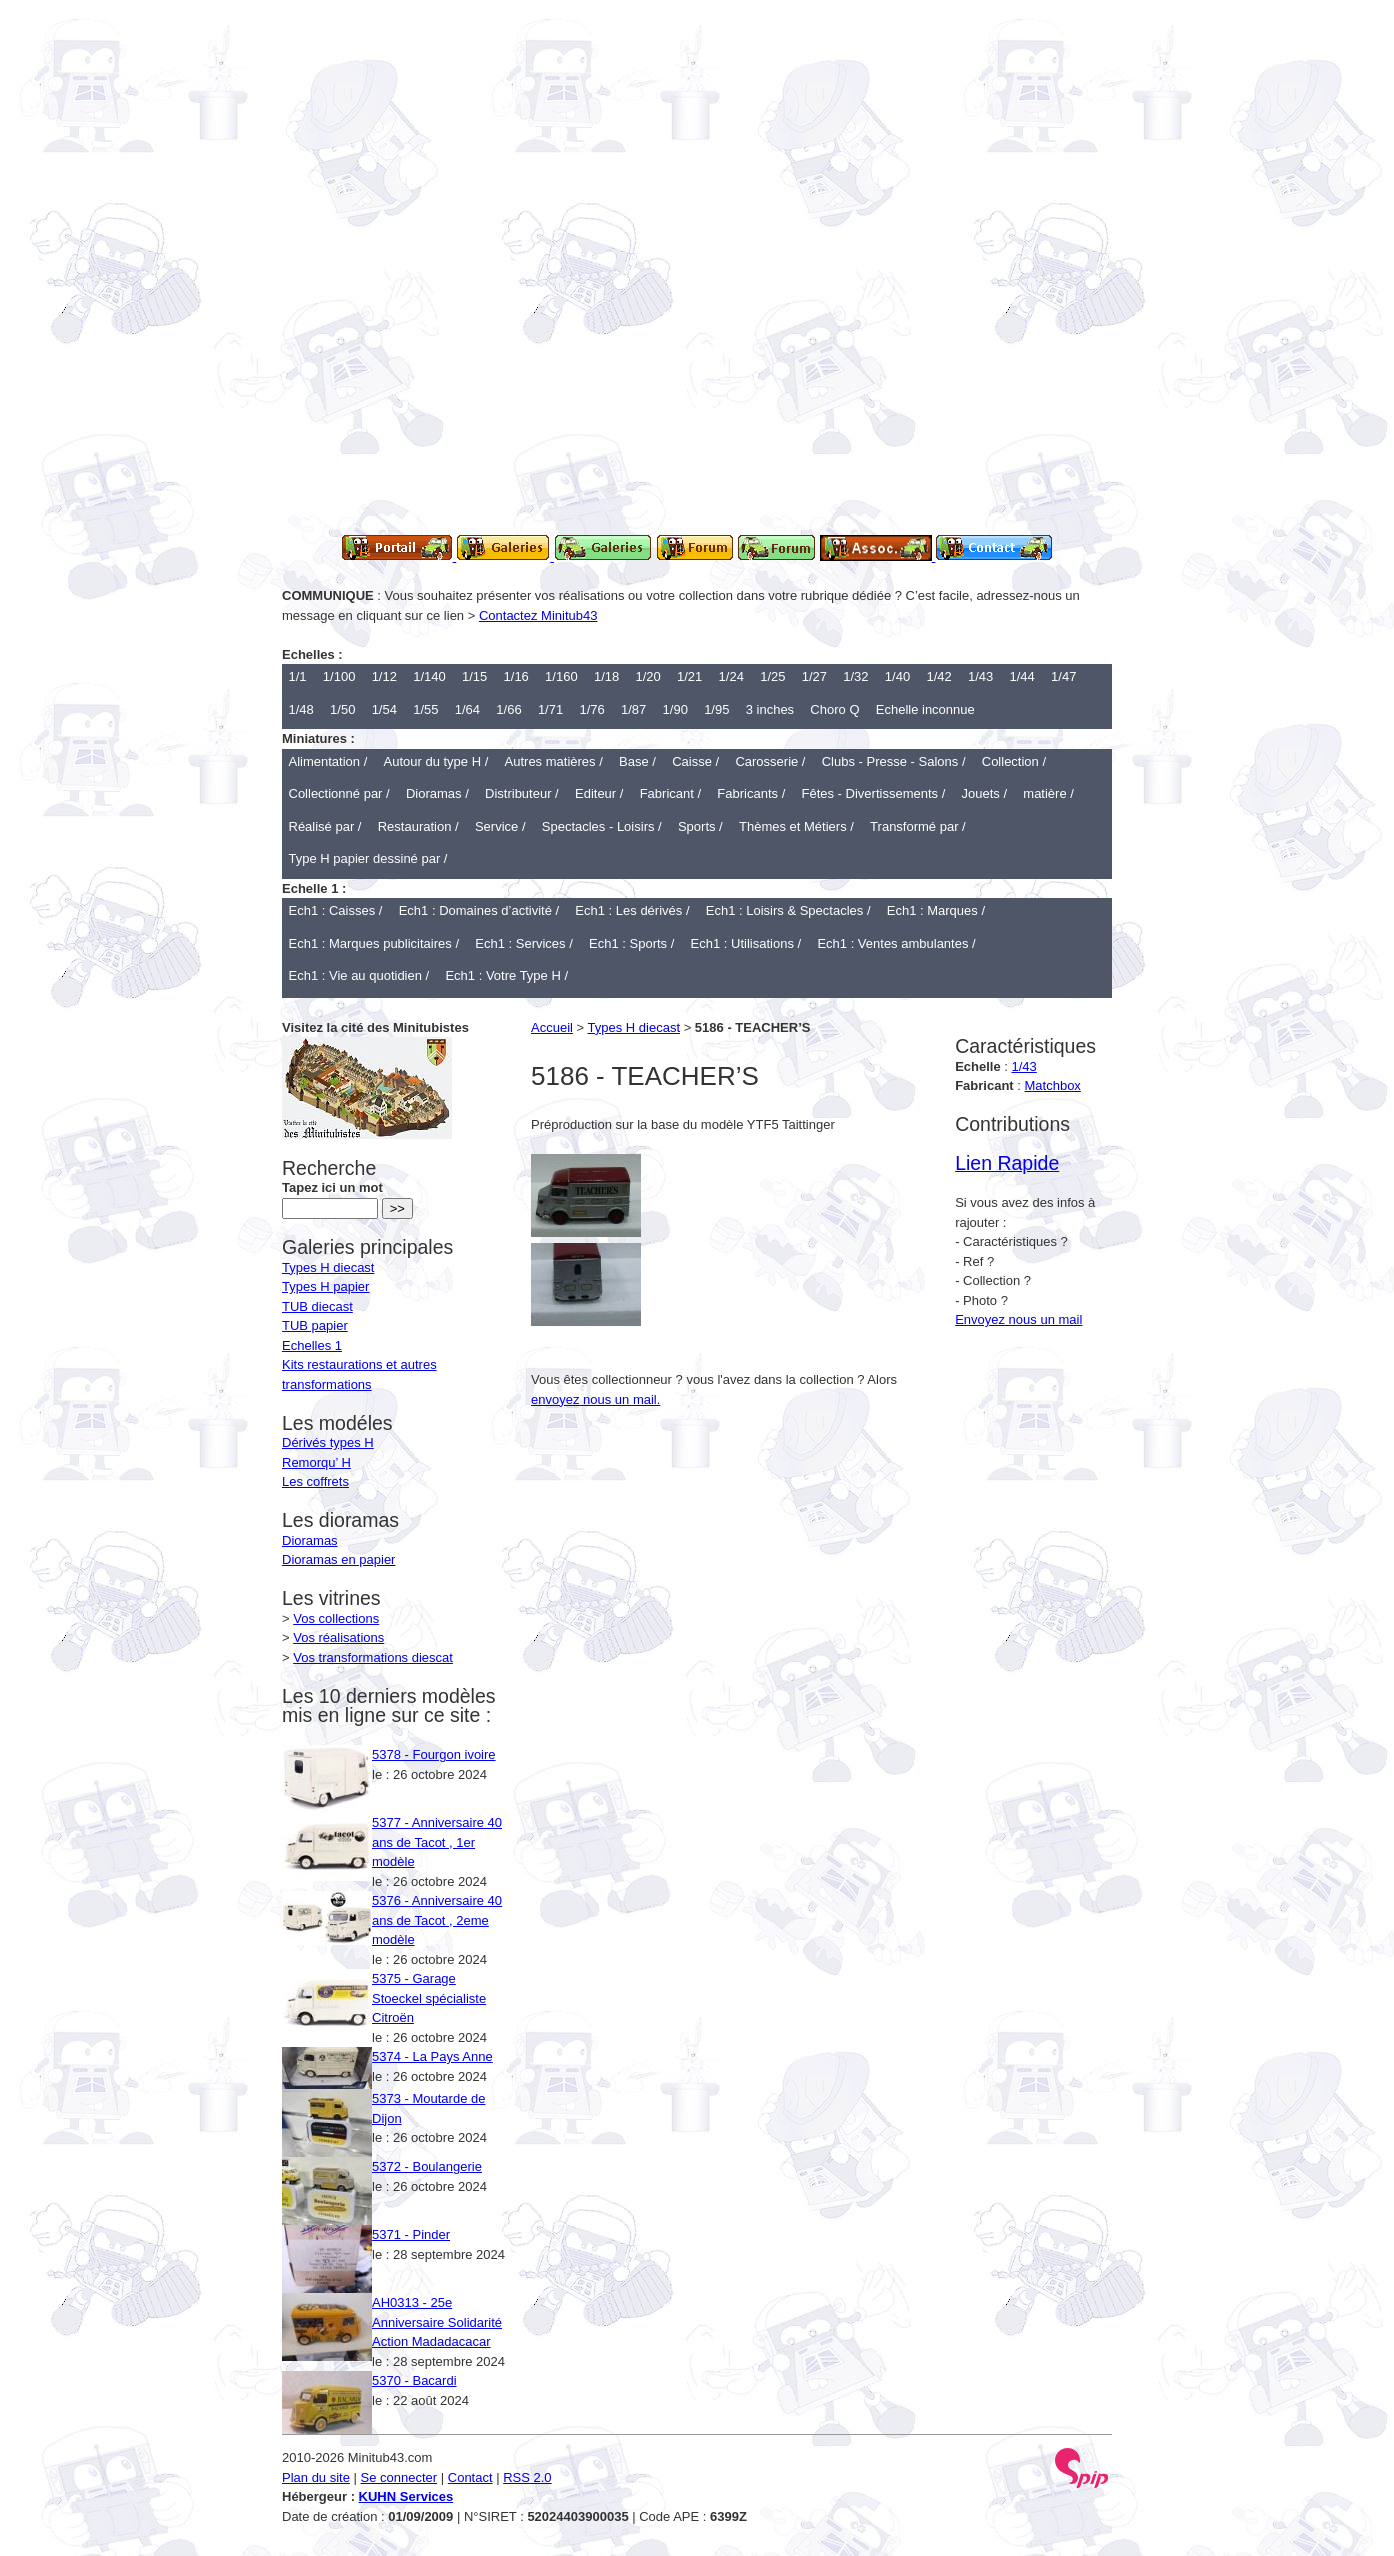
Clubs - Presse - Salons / (894, 761)
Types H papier (325, 1286)
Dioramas (310, 1540)
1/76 (591, 709)
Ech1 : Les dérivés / (632, 910)
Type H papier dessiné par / (368, 858)
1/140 (429, 676)
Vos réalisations (338, 1637)
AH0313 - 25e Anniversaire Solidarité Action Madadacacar (437, 2322)
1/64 (467, 709)
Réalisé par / (325, 826)
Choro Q (834, 709)
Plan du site (316, 2477)
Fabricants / (751, 793)
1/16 (516, 676)
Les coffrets (315, 1481)
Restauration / (418, 826)
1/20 (647, 676)
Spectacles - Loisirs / (602, 826)
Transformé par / (918, 826)
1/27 (814, 676)
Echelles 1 (312, 1345)
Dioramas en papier (338, 1559)
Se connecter (399, 2477)
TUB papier (315, 1325)
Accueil (552, 1027)
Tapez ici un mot (332, 1177)
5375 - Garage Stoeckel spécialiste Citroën (429, 1998)
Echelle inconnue (925, 709)
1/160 (561, 676)
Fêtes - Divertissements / (874, 793)
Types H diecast (634, 1027)
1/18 (606, 676)
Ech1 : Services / (524, 943)
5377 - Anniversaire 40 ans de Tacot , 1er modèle (437, 1842)
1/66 (508, 709)
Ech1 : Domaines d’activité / (479, 910)
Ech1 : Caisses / (336, 910)
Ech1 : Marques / (936, 910)
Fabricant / (670, 793)
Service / (500, 826)
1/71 (550, 709)
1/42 (938, 676)
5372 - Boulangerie (427, 2166)
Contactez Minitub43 (538, 615)
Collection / (1014, 761)
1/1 (298, 676)
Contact (470, 2477)
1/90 (675, 709)
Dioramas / (437, 793)
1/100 (339, 676)
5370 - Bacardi (414, 2380)
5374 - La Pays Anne (432, 2056)
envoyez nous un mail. (595, 1399)
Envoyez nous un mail (1018, 1319)
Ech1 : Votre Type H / (506, 975)
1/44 (1022, 676)
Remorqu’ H (316, 1462)
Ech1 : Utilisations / (746, 943)
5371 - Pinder (411, 2234)
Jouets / (985, 793)
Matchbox (1053, 1085)
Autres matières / (554, 761)
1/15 (474, 676)
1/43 (980, 676)
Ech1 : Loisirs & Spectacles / (788, 910)
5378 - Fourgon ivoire (434, 1754)
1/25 (772, 676)
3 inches (770, 709)
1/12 (384, 676)
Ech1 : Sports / (631, 943)
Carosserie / (770, 761)
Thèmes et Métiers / (796, 826)
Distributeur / (522, 793)
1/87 (633, 709)
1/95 (716, 709)
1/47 (1063, 676)
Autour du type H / (436, 761)
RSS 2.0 (527, 2477)
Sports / (700, 826)
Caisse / (695, 761)
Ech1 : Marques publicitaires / (374, 943)
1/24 (731, 676)
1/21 (689, 676)
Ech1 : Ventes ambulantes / (896, 943)
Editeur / (599, 793)
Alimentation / (328, 761)
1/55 (425, 709)
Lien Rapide (1007, 1163)
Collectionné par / (339, 793)
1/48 (301, 709)
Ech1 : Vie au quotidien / (359, 975)
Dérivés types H (328, 1442)
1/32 (855, 676)
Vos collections (336, 1618)
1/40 (897, 676)
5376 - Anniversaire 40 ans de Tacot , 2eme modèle (437, 1920)
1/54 (384, 709)
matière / (1048, 793)
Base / (637, 761)
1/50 (342, 709)
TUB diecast (317, 1306)
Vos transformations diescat (373, 1657)
